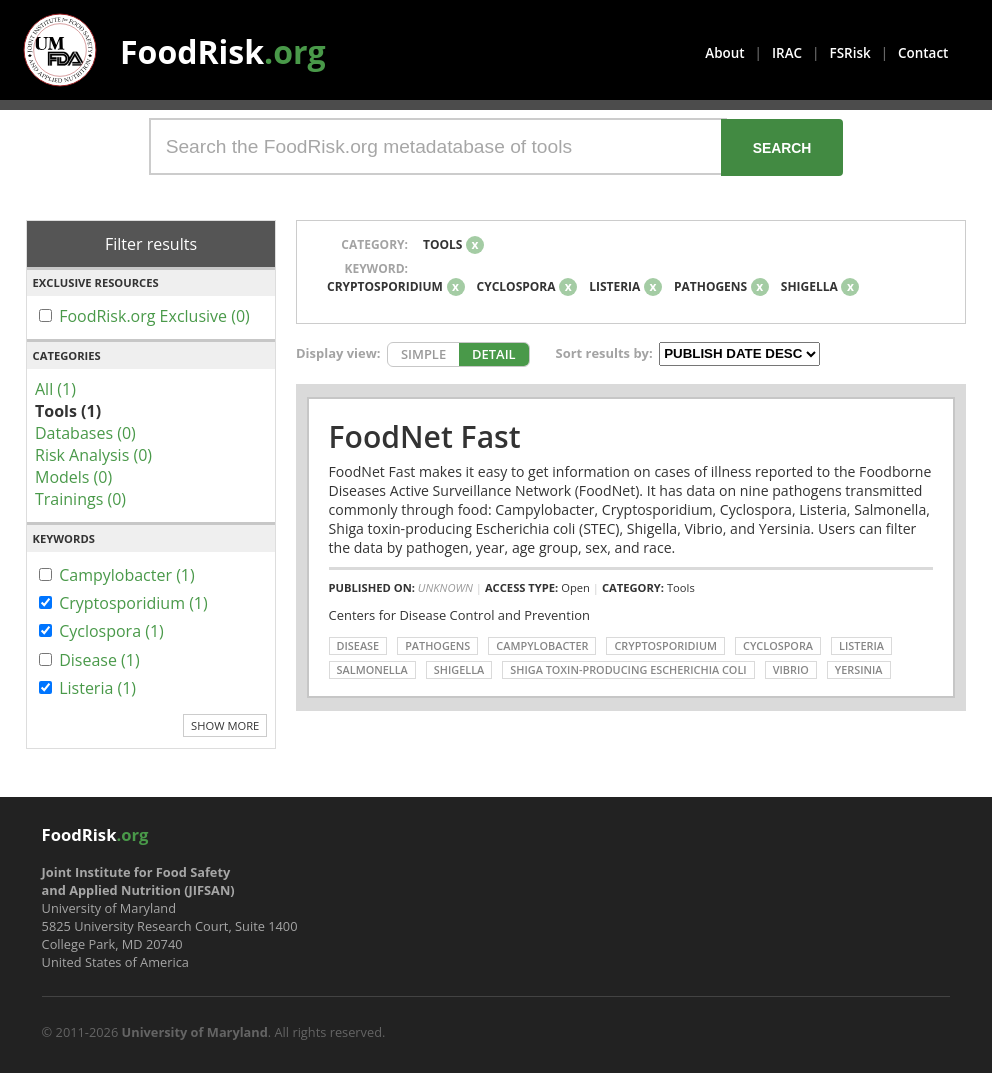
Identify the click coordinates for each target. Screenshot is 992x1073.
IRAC (787, 53)
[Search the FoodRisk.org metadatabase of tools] (438, 146)
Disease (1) (99, 660)
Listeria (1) (97, 688)
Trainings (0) (80, 499)
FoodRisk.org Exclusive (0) (154, 316)
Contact (923, 53)
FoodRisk (223, 51)
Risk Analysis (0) (93, 455)
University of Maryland (195, 1032)
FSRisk (850, 53)
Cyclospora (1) (111, 631)
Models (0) (73, 477)
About (724, 53)
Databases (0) (85, 433)
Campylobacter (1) (127, 575)
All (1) (55, 389)
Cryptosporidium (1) (133, 603)
